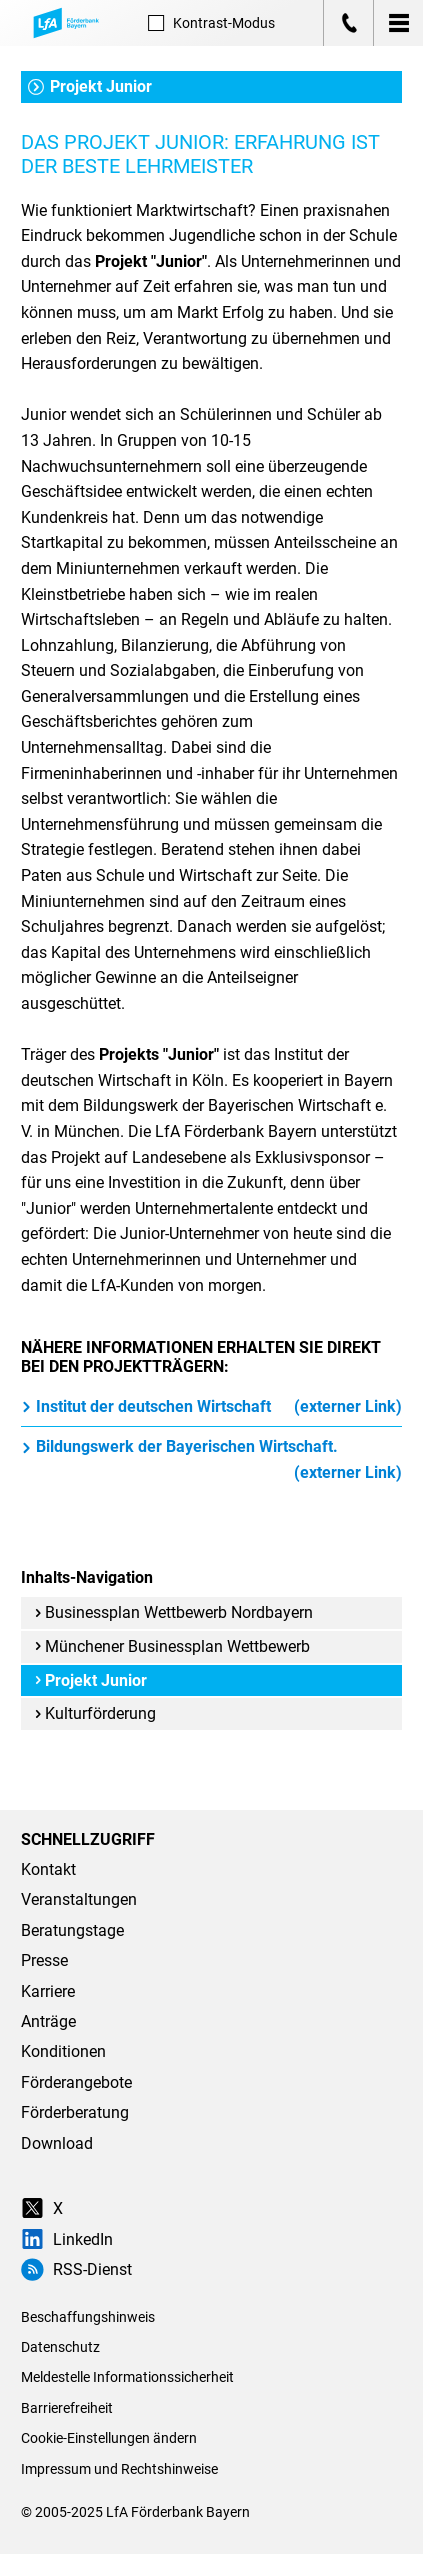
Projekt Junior (90, 86)
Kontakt (48, 1869)
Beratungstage (72, 1930)
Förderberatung (75, 2112)
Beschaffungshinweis (88, 2317)
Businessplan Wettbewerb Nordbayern (173, 1612)
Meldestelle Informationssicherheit (127, 2377)
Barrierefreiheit (67, 2408)
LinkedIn (67, 2239)
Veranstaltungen (79, 1899)
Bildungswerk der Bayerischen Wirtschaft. (211, 1461)
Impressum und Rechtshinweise (119, 2469)
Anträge (48, 2021)
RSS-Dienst (76, 2269)
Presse (44, 1960)
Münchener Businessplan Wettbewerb (172, 1646)
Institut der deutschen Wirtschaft (211, 1407)
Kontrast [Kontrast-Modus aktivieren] (211, 23)
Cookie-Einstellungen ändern (109, 2438)
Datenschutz (60, 2347)
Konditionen (63, 2051)
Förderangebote (76, 2082)
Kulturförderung (95, 1713)
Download (57, 2143)
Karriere (48, 1991)
